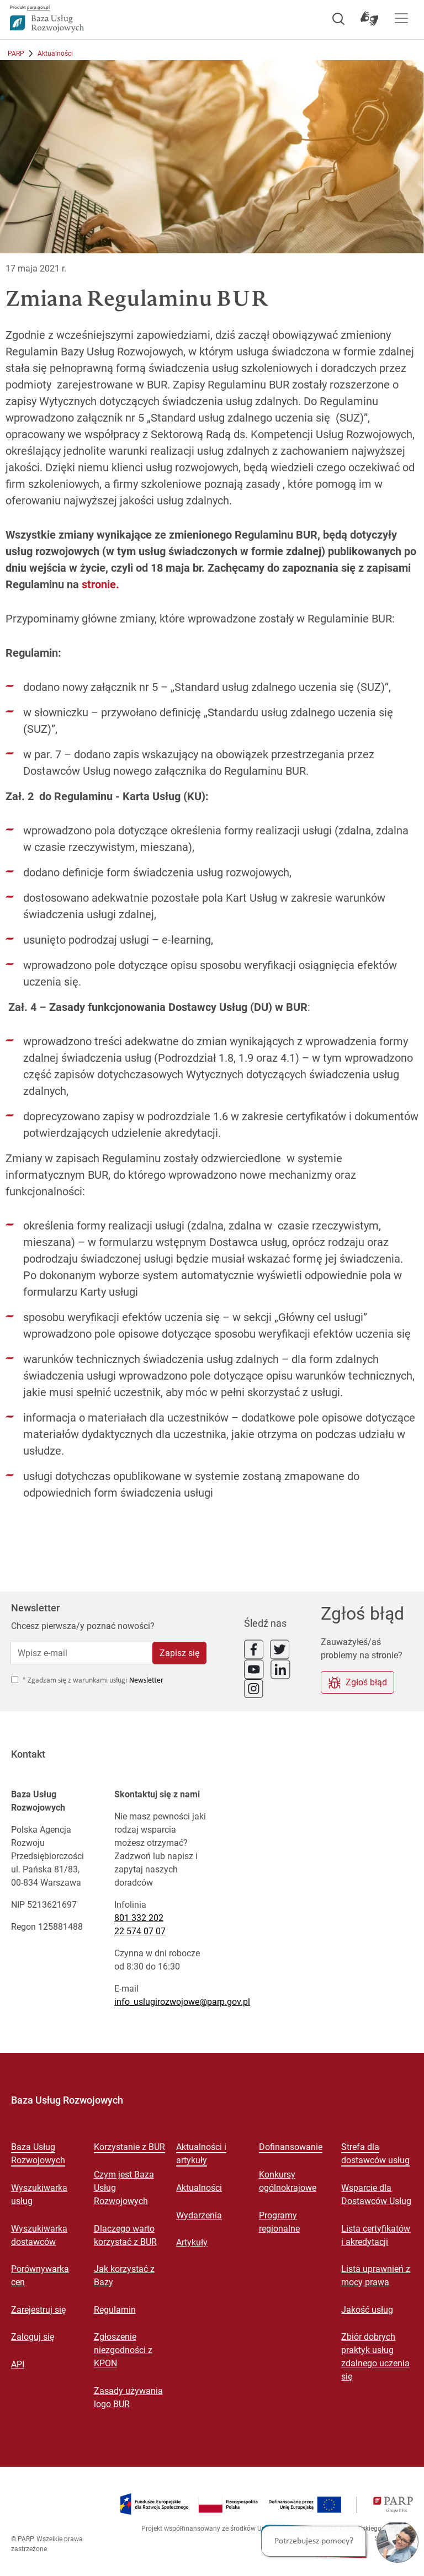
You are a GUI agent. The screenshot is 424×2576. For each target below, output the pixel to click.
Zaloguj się (32, 2337)
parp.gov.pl (38, 7)
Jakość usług (367, 2309)
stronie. (100, 584)
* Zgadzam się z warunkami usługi (74, 1680)
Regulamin (115, 2309)
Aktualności (55, 53)
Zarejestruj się (38, 2309)
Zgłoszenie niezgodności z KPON (123, 2350)
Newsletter (146, 1680)
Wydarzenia (199, 2215)
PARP (16, 53)
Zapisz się (179, 1653)
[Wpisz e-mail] (81, 1653)
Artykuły (192, 2242)
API (17, 2364)
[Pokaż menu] (401, 18)
